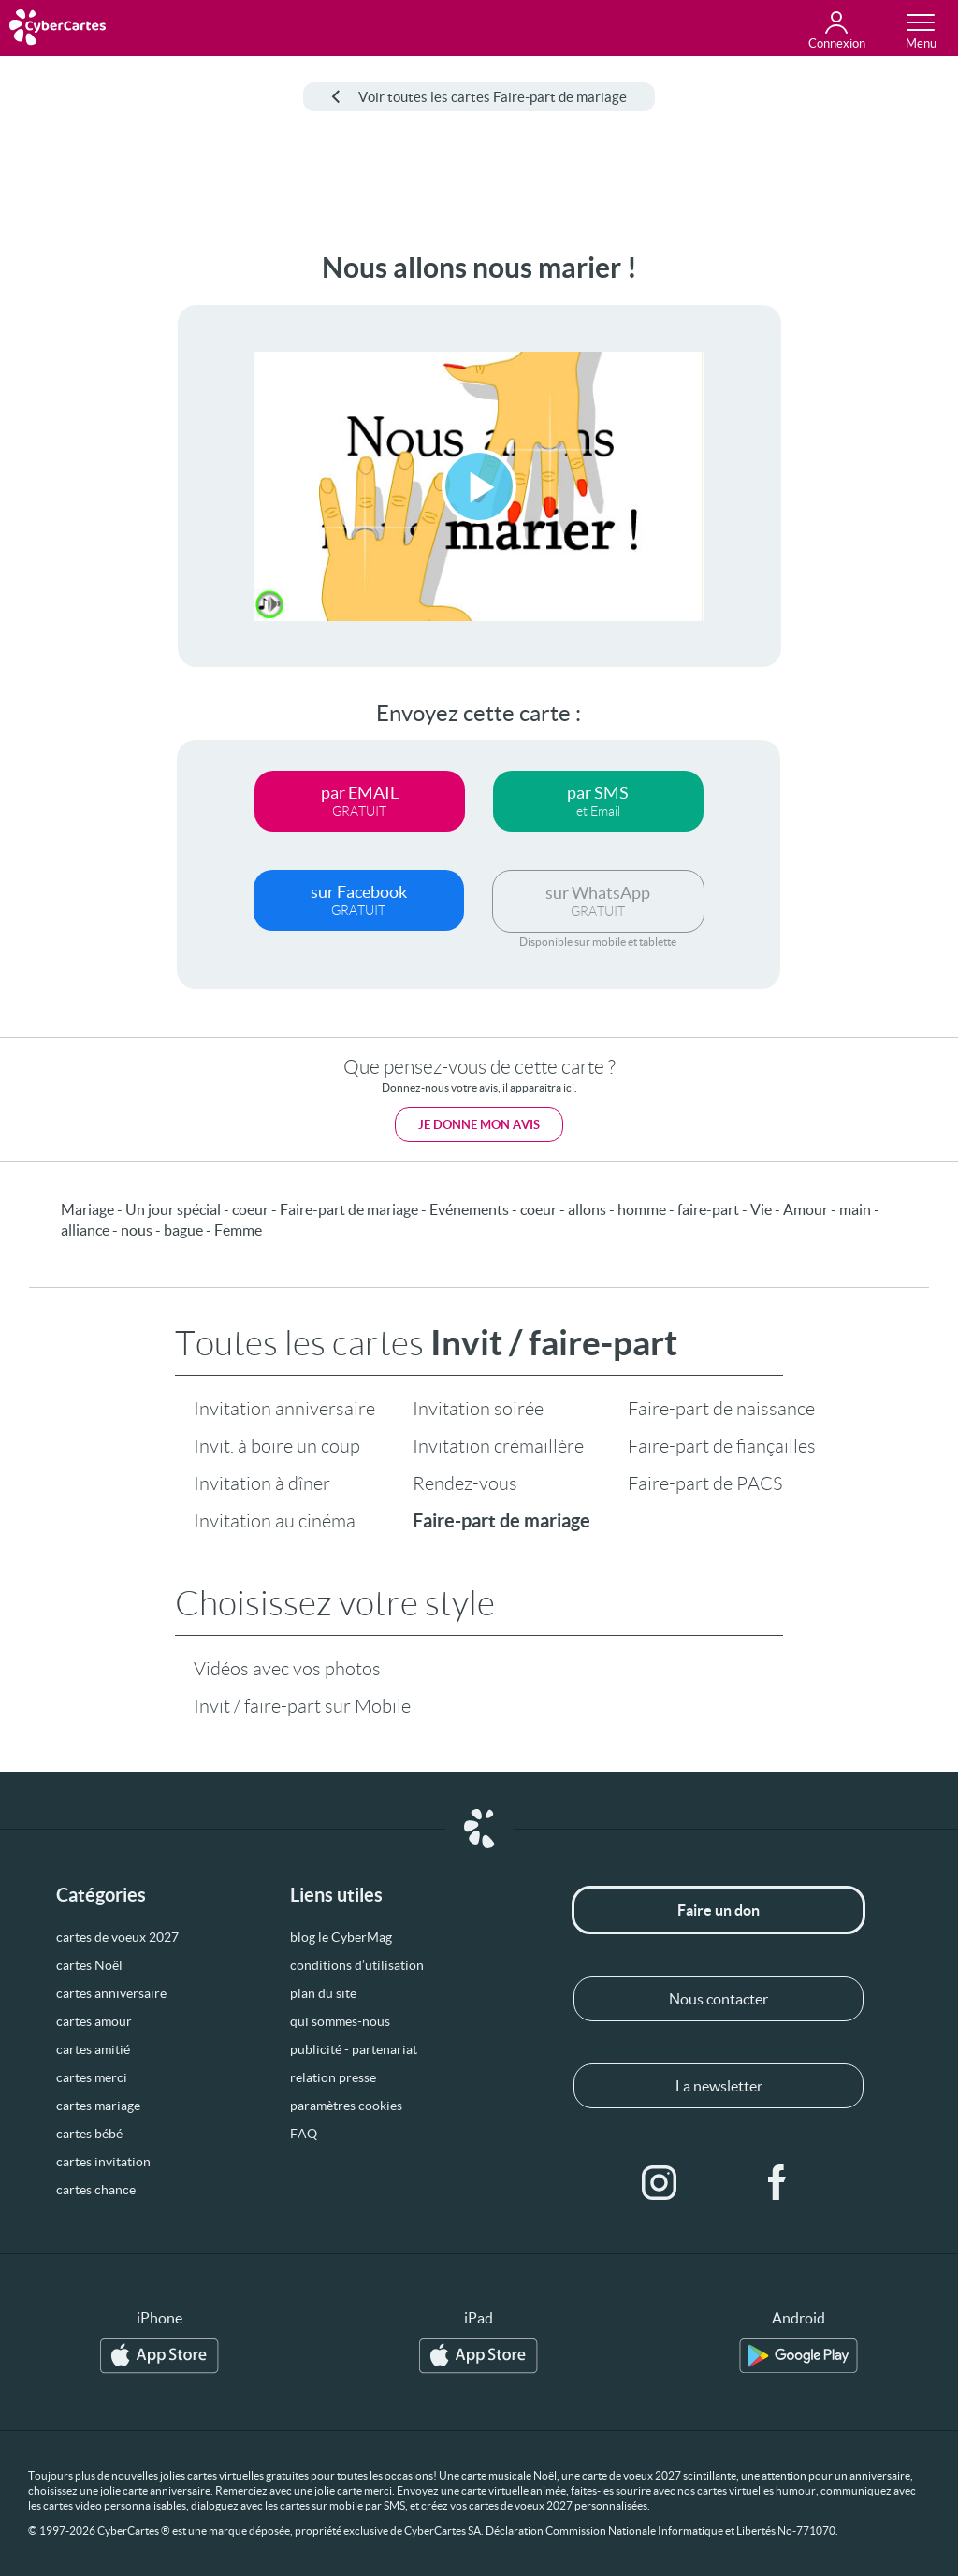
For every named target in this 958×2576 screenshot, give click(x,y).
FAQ (303, 2133)
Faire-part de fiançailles (722, 1446)
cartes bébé (89, 2133)
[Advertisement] (72, 532)
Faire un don (718, 1910)
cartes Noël (89, 1965)
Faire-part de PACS (705, 1483)
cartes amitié (93, 2049)
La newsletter (718, 2085)
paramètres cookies (346, 2105)
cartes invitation (103, 2161)
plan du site (323, 1993)
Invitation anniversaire (284, 1408)
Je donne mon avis (479, 1125)
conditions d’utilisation (357, 1965)
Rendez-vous (465, 1483)
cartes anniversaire (111, 1993)
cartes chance (96, 2189)
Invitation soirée (478, 1408)
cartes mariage (98, 2105)
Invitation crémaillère (498, 1446)
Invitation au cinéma (275, 1521)
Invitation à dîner (262, 1483)
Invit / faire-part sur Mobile (302, 1706)
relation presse (333, 2077)
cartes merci (91, 2077)
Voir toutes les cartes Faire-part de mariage (479, 97)
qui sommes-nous (340, 2021)
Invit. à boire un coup (277, 1446)
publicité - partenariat (353, 2049)
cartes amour (94, 2021)
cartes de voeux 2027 (117, 1937)
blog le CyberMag (341, 1937)
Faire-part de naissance (721, 1408)
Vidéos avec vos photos (287, 1668)
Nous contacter (718, 1998)
